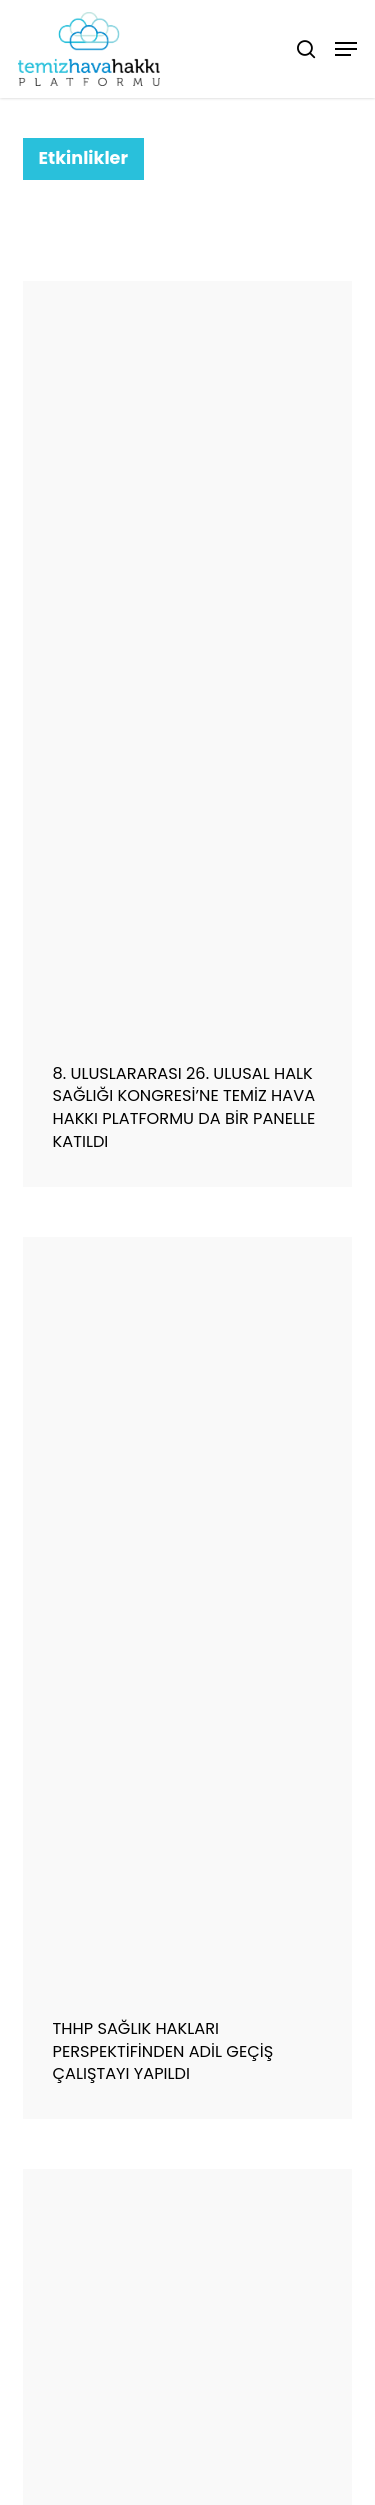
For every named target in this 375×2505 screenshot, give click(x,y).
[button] (346, 49)
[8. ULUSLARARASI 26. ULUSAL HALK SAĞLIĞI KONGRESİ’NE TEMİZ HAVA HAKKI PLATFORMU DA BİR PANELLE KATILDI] (188, 657)
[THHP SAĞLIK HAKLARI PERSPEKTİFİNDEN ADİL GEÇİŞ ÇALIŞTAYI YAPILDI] (188, 1613)
